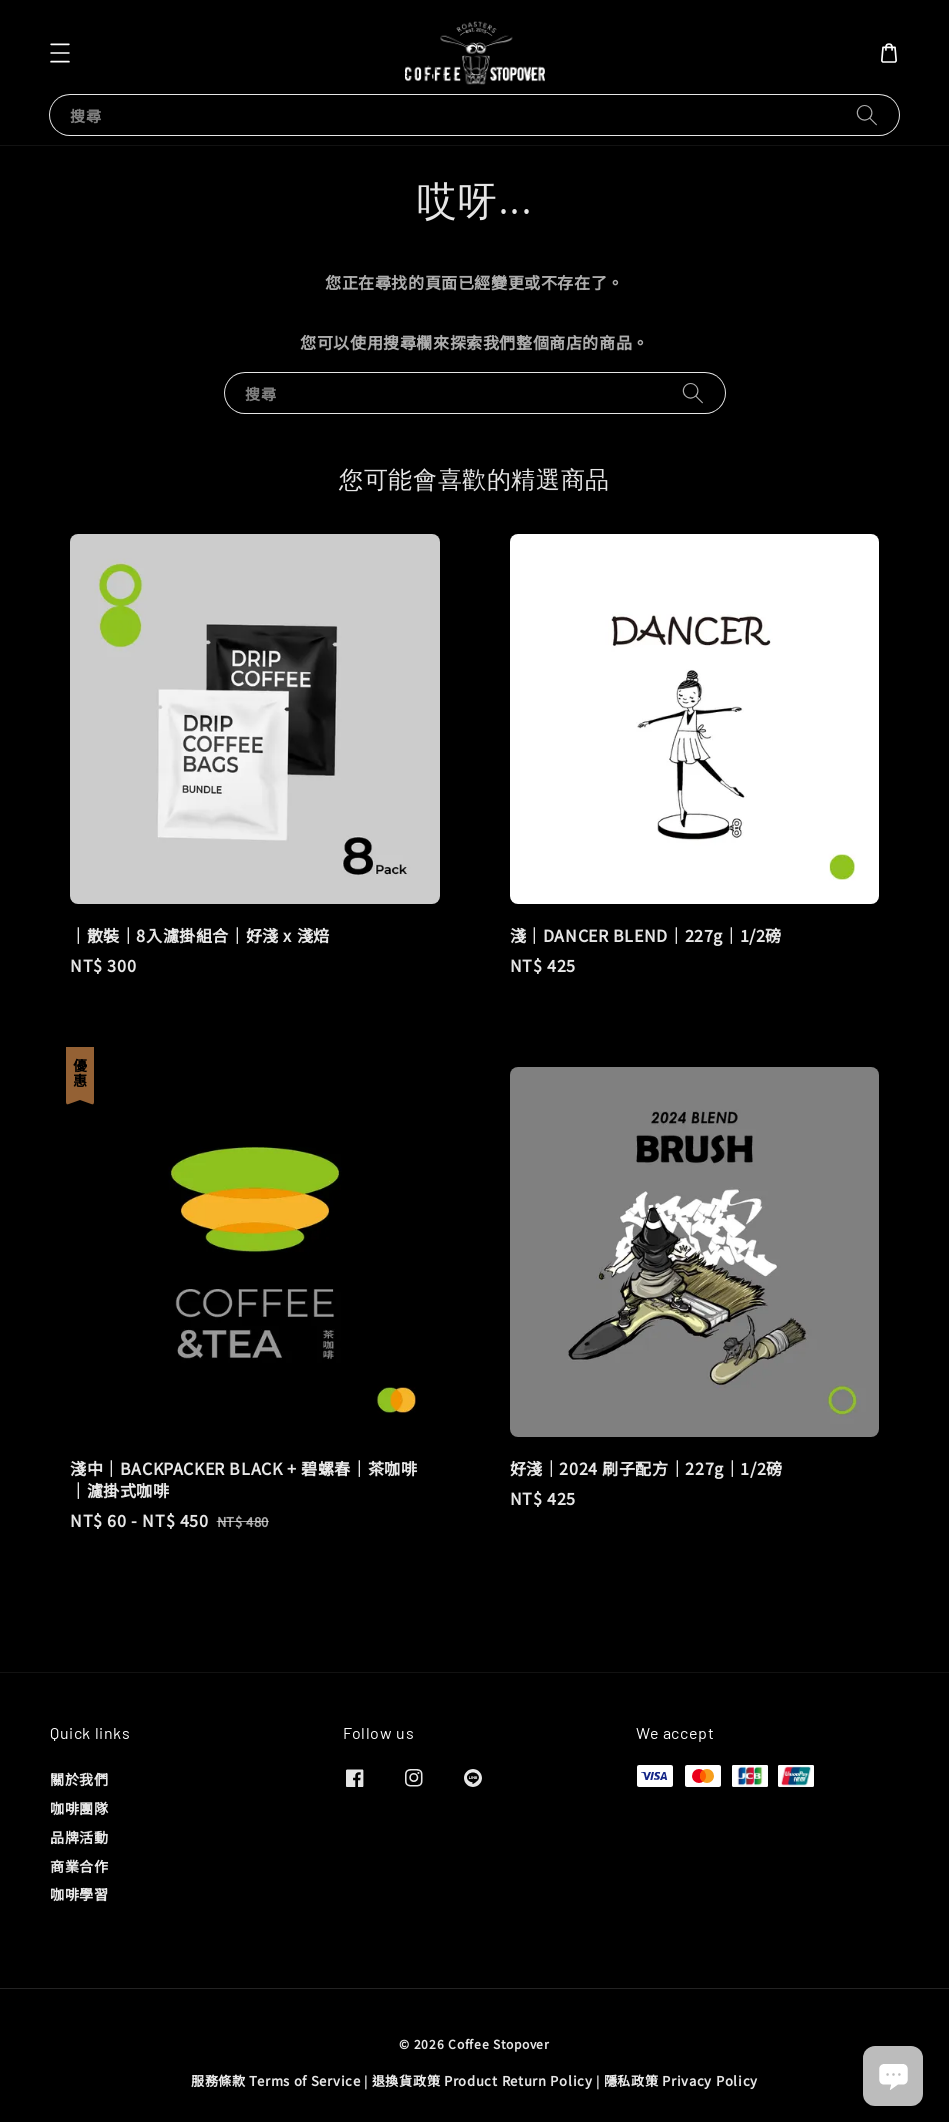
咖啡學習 (79, 1894)
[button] (60, 53)
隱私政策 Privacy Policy (681, 2080)
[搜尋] (867, 114)
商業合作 (79, 1866)
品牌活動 (79, 1837)
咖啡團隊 (79, 1808)
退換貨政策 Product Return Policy (482, 2080)
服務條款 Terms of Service (276, 2080)
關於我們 (79, 1779)
